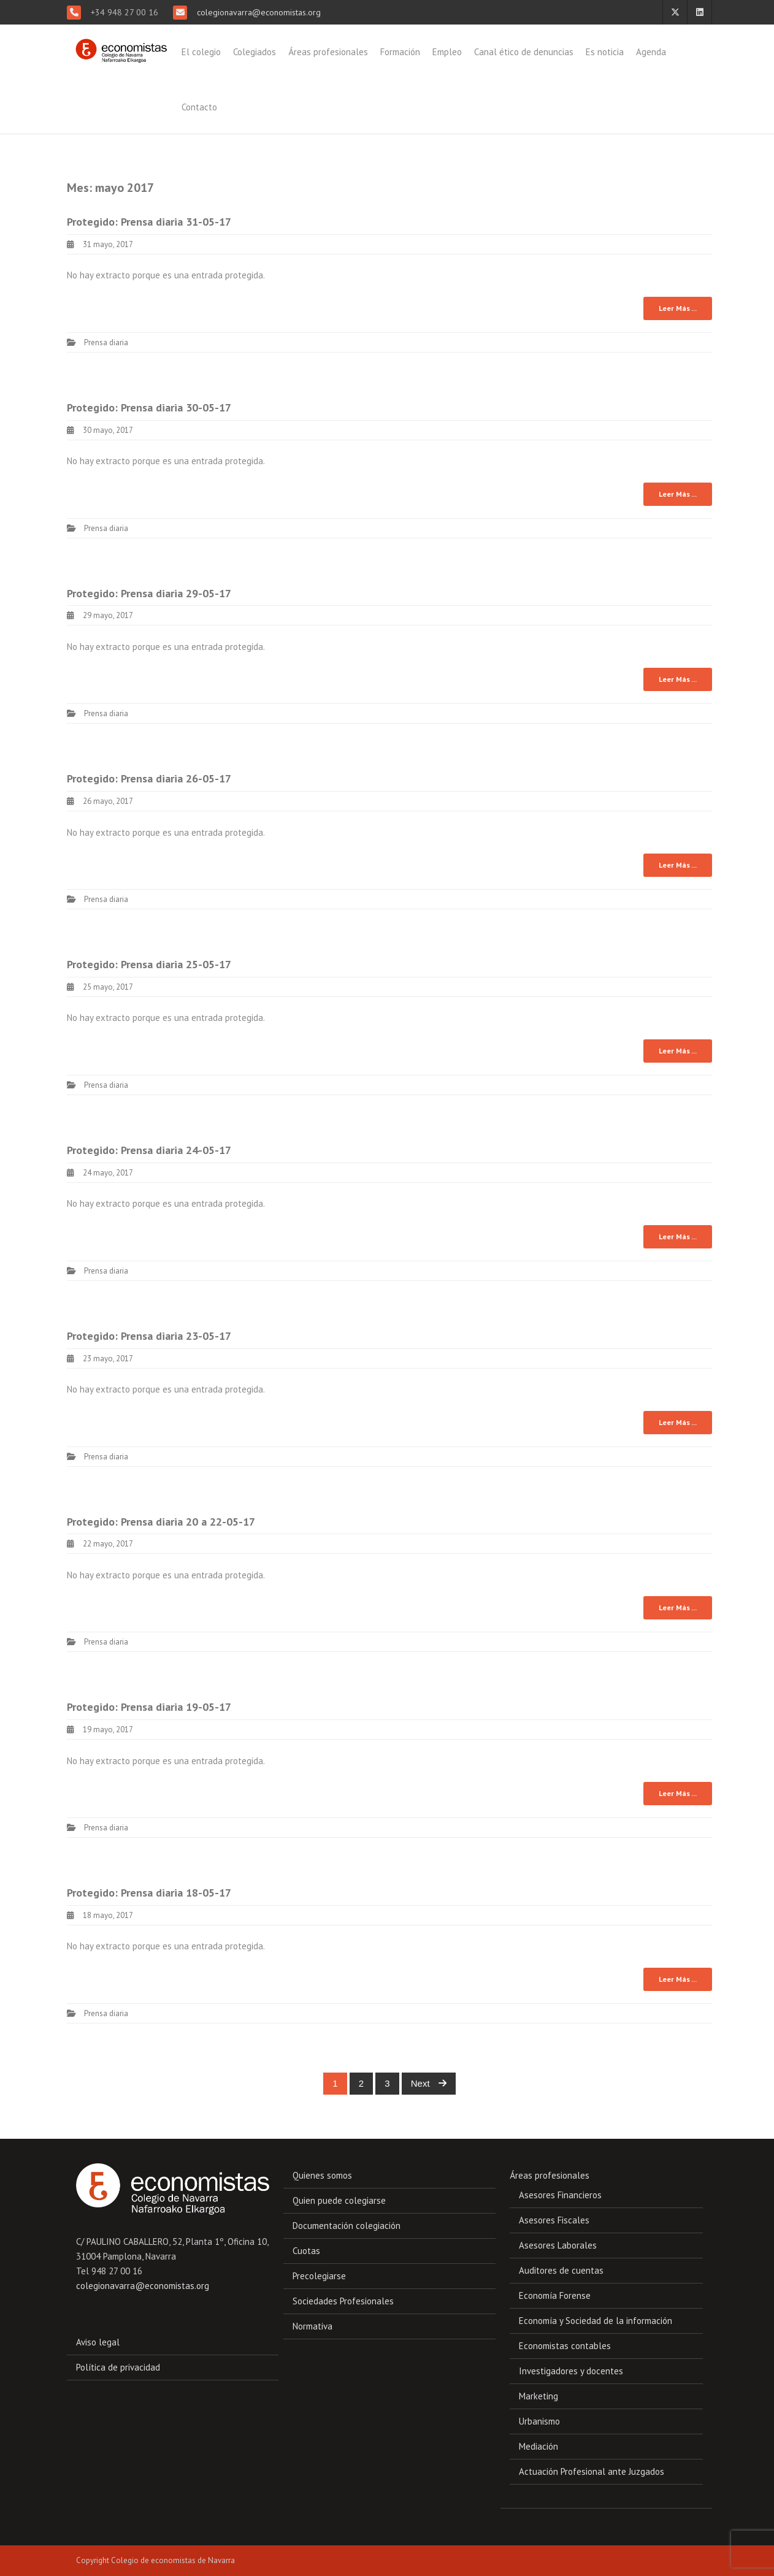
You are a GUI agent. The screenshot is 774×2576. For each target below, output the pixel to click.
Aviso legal (98, 2342)
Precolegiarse (319, 2276)
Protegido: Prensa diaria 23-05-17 (149, 1336)
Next (428, 2083)
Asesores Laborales (558, 2245)
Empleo (447, 52)
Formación (400, 52)
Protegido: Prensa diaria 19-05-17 (149, 1707)
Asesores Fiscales (554, 2220)
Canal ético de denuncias (523, 52)
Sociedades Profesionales (343, 2301)
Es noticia (605, 52)
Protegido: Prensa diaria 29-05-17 (149, 593)
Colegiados (254, 52)
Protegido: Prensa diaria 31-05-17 (149, 222)
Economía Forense (555, 2295)
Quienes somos (322, 2175)
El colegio (201, 52)
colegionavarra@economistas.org (257, 12)
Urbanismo (539, 2421)
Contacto (199, 107)
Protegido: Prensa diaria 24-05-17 (149, 1150)
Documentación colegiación (346, 2225)
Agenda (651, 52)
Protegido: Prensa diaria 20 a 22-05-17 (161, 1522)
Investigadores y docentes (571, 2371)
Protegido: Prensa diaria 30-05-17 (149, 407)
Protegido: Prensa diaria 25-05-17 (149, 964)
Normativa (312, 2326)
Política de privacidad (118, 2367)
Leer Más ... (678, 308)
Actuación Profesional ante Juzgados (591, 2471)
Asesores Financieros (560, 2195)
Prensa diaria (106, 342)
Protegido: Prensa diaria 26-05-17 (149, 778)
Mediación (538, 2446)
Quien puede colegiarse (339, 2200)
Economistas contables (565, 2346)
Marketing (538, 2396)
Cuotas (306, 2251)
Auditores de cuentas (561, 2270)
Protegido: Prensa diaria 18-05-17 (149, 1893)
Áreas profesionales (328, 52)
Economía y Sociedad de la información (595, 2320)
